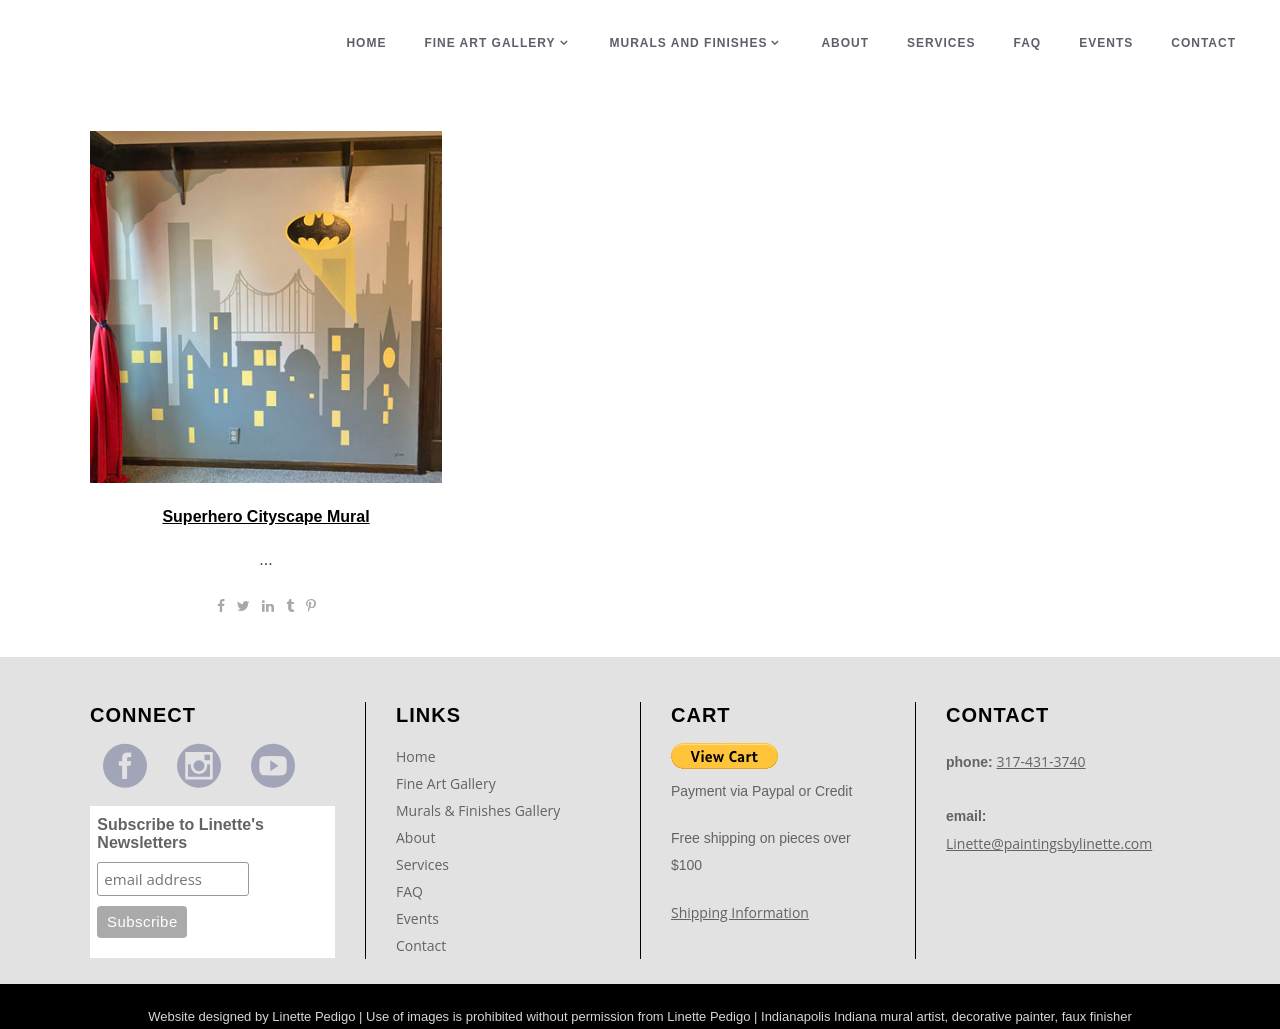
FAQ (409, 891)
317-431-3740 (1041, 761)
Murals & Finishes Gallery (478, 810)
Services (422, 864)
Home (416, 756)
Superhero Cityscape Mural (265, 516)
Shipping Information (740, 912)
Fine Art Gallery (446, 783)
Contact (421, 945)
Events (417, 918)
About (415, 837)
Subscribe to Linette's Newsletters (180, 833)
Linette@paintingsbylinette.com (1049, 843)
